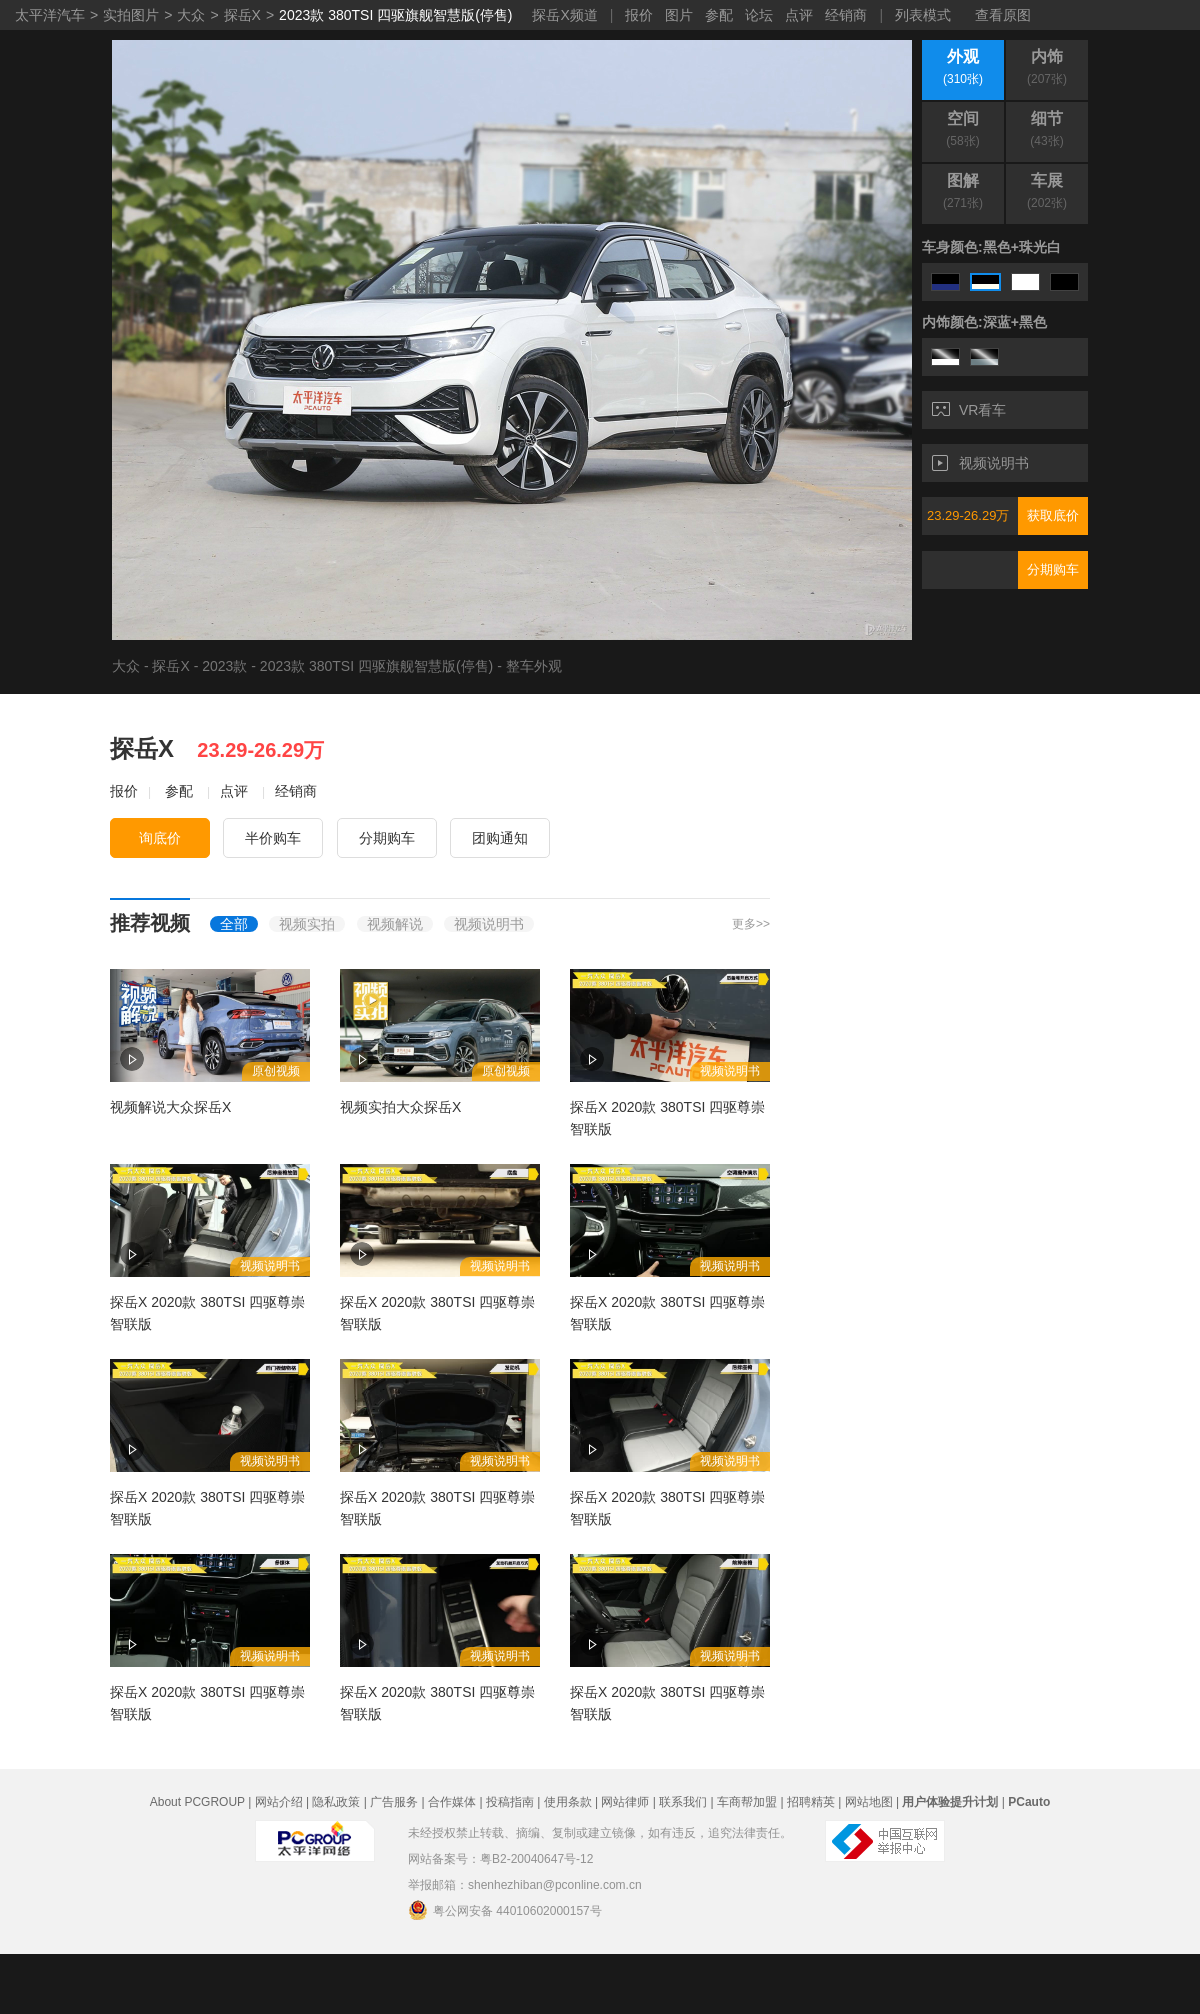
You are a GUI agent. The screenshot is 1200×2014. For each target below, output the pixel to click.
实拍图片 (131, 15)
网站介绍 (279, 1802)
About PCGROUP (197, 1802)
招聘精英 (811, 1802)
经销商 (846, 15)
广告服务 (394, 1802)
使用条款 (568, 1802)
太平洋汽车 (50, 15)
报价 (639, 15)
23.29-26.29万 (968, 515)
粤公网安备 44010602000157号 (505, 1910)
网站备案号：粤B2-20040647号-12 (500, 1859)
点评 (799, 15)
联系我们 (683, 1802)
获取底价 (1053, 515)
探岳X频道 (564, 15)
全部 (234, 924)
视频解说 (395, 924)
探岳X (242, 15)
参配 (719, 15)
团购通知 (500, 838)
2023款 (224, 666)
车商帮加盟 (747, 1802)
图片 (679, 15)
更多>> (751, 924)
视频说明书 (980, 463)
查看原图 (1003, 15)
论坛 (759, 15)
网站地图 (869, 1802)
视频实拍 (307, 924)
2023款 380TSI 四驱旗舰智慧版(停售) (395, 15)
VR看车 (969, 410)
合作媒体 (452, 1802)
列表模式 (923, 15)
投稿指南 (510, 1802)
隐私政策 (336, 1802)
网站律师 (625, 1802)
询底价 (160, 838)
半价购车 (273, 838)
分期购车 (1053, 569)
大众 (191, 15)
